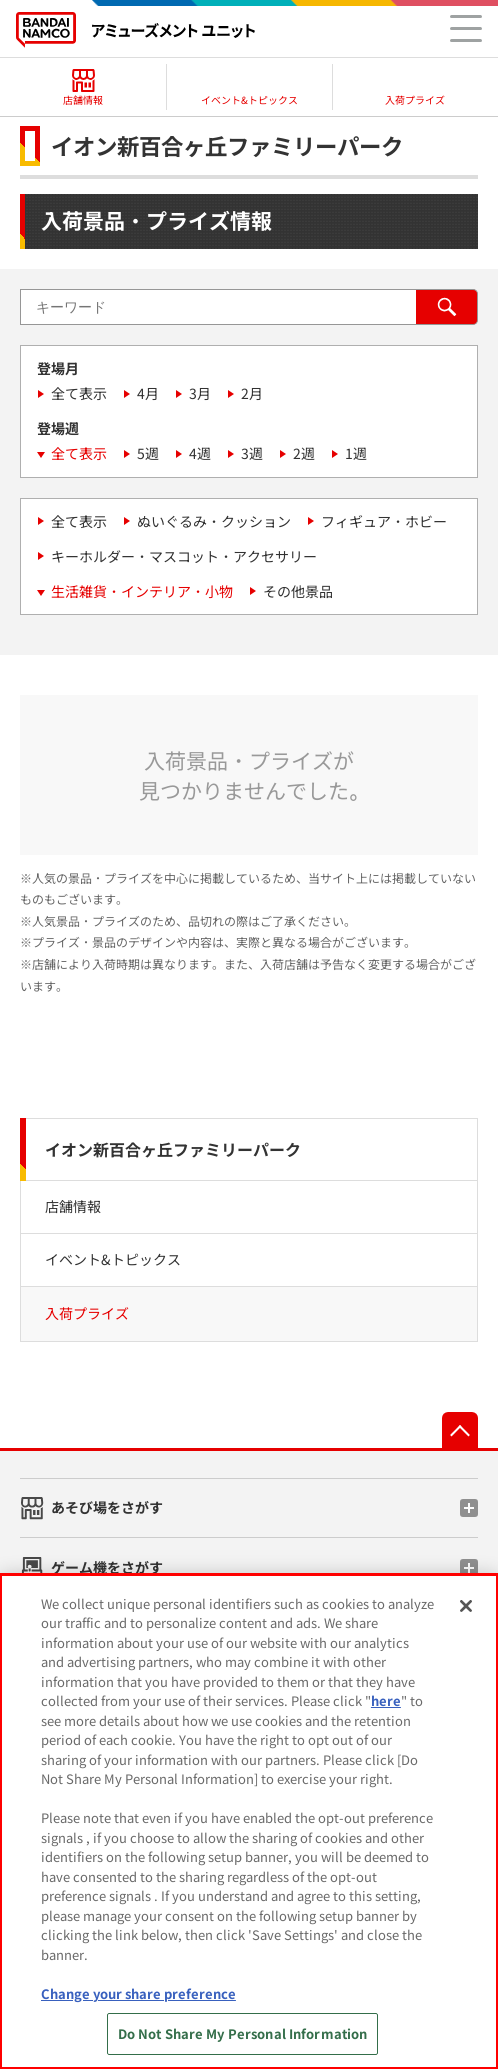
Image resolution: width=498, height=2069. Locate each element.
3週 (252, 453)
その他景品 (298, 591)
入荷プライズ (87, 1313)
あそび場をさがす (107, 1507)
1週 (356, 453)
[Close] (466, 1606)
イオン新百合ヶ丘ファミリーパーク (173, 1149)
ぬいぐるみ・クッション (214, 521)
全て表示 (79, 393)
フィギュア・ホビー (384, 521)
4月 (148, 393)
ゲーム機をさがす (107, 1567)
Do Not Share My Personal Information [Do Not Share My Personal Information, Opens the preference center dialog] (243, 2033)
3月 (200, 393)
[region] (249, 1821)
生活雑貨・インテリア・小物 (142, 591)
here (386, 1700)
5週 (148, 453)
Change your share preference (138, 1993)
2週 (304, 453)
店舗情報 (73, 1206)
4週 (200, 453)
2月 (252, 393)
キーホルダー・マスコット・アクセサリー (184, 556)
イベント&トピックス (113, 1259)
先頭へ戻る (460, 1430)
